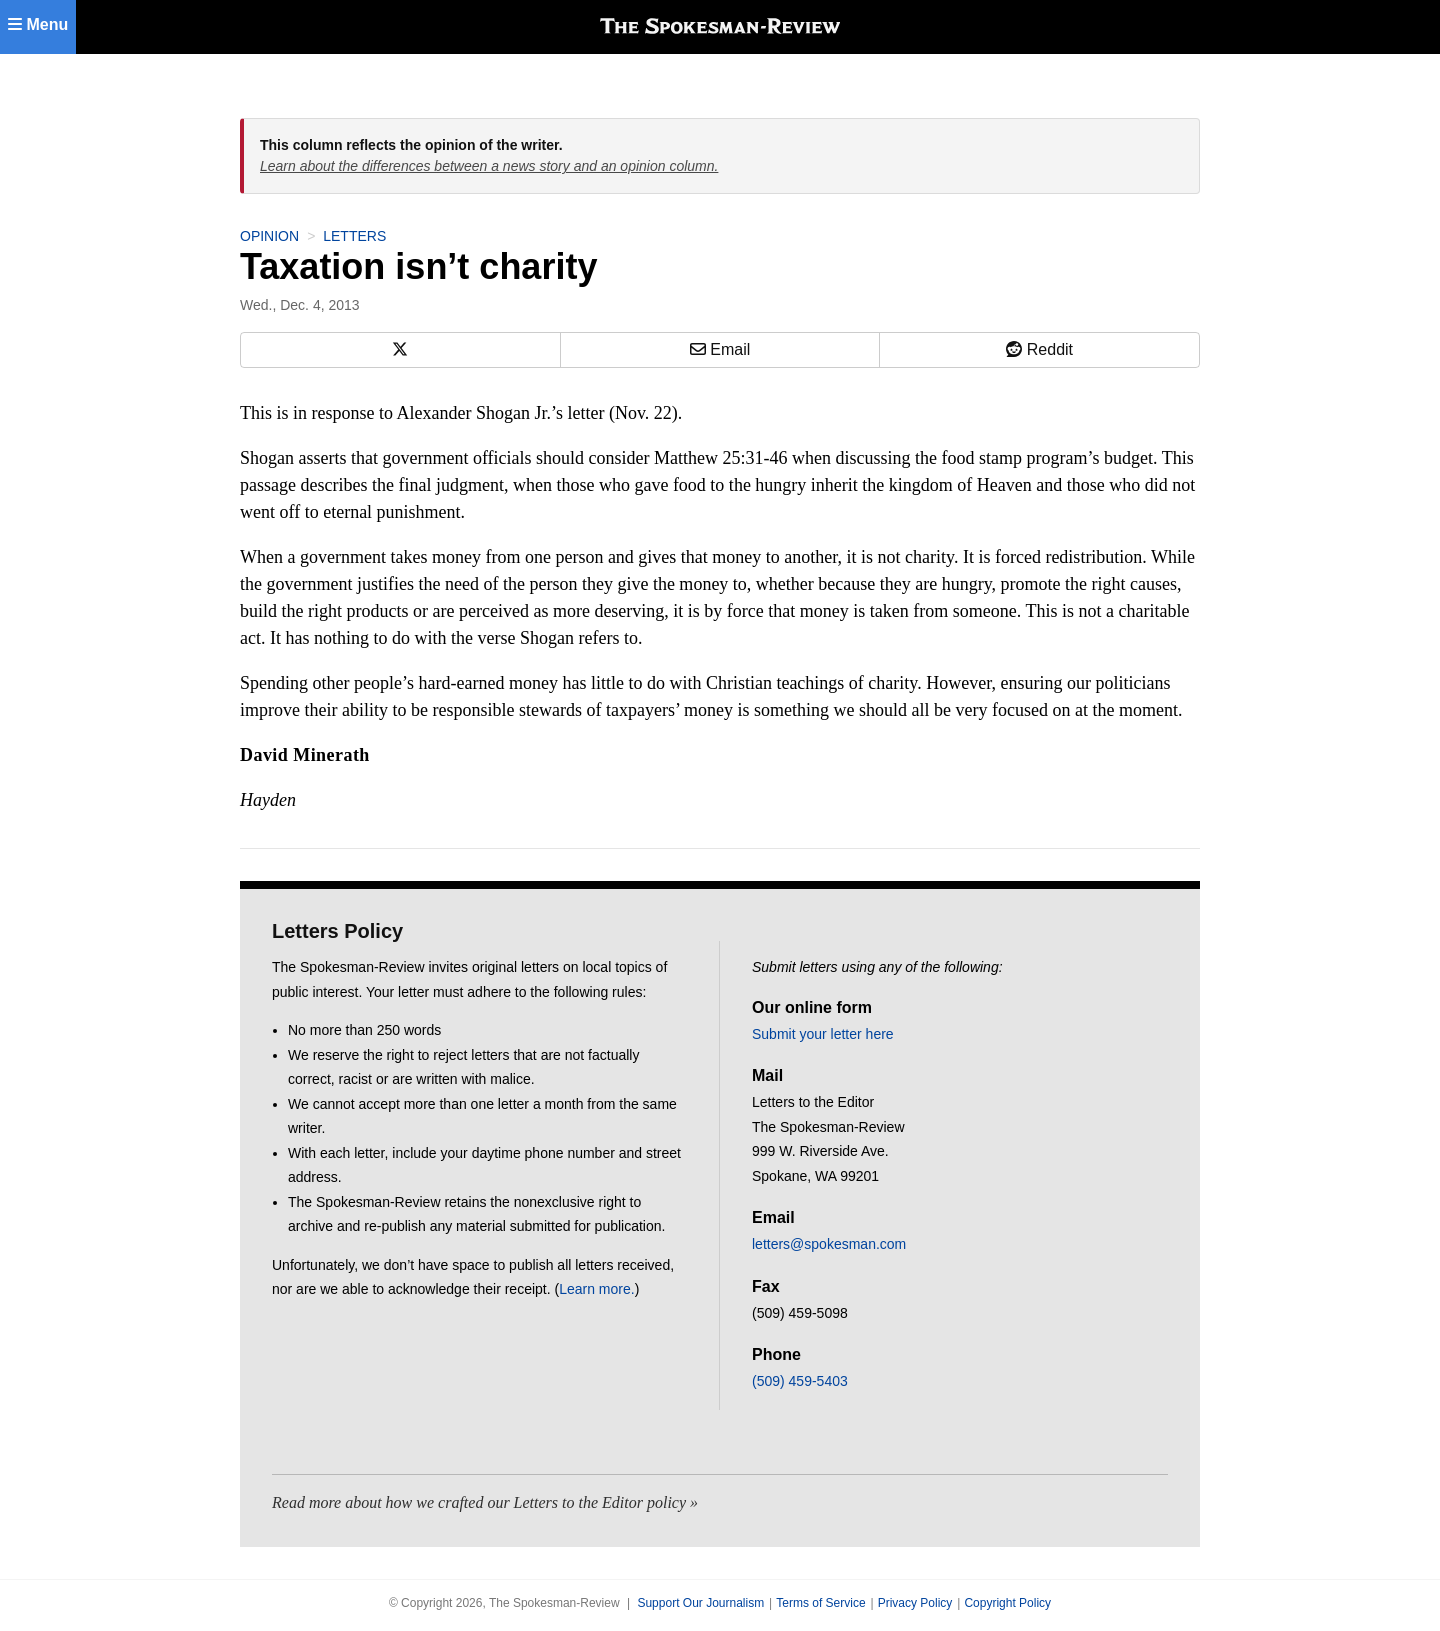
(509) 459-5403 (800, 1381)
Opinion (269, 236)
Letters (354, 236)
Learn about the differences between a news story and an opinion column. (489, 166)
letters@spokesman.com (829, 1244)
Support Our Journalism (700, 1603)
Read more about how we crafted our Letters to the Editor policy (479, 1502)
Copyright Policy (1007, 1603)
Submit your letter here (823, 1034)
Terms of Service (820, 1603)
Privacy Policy (915, 1603)
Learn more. (596, 1289)
